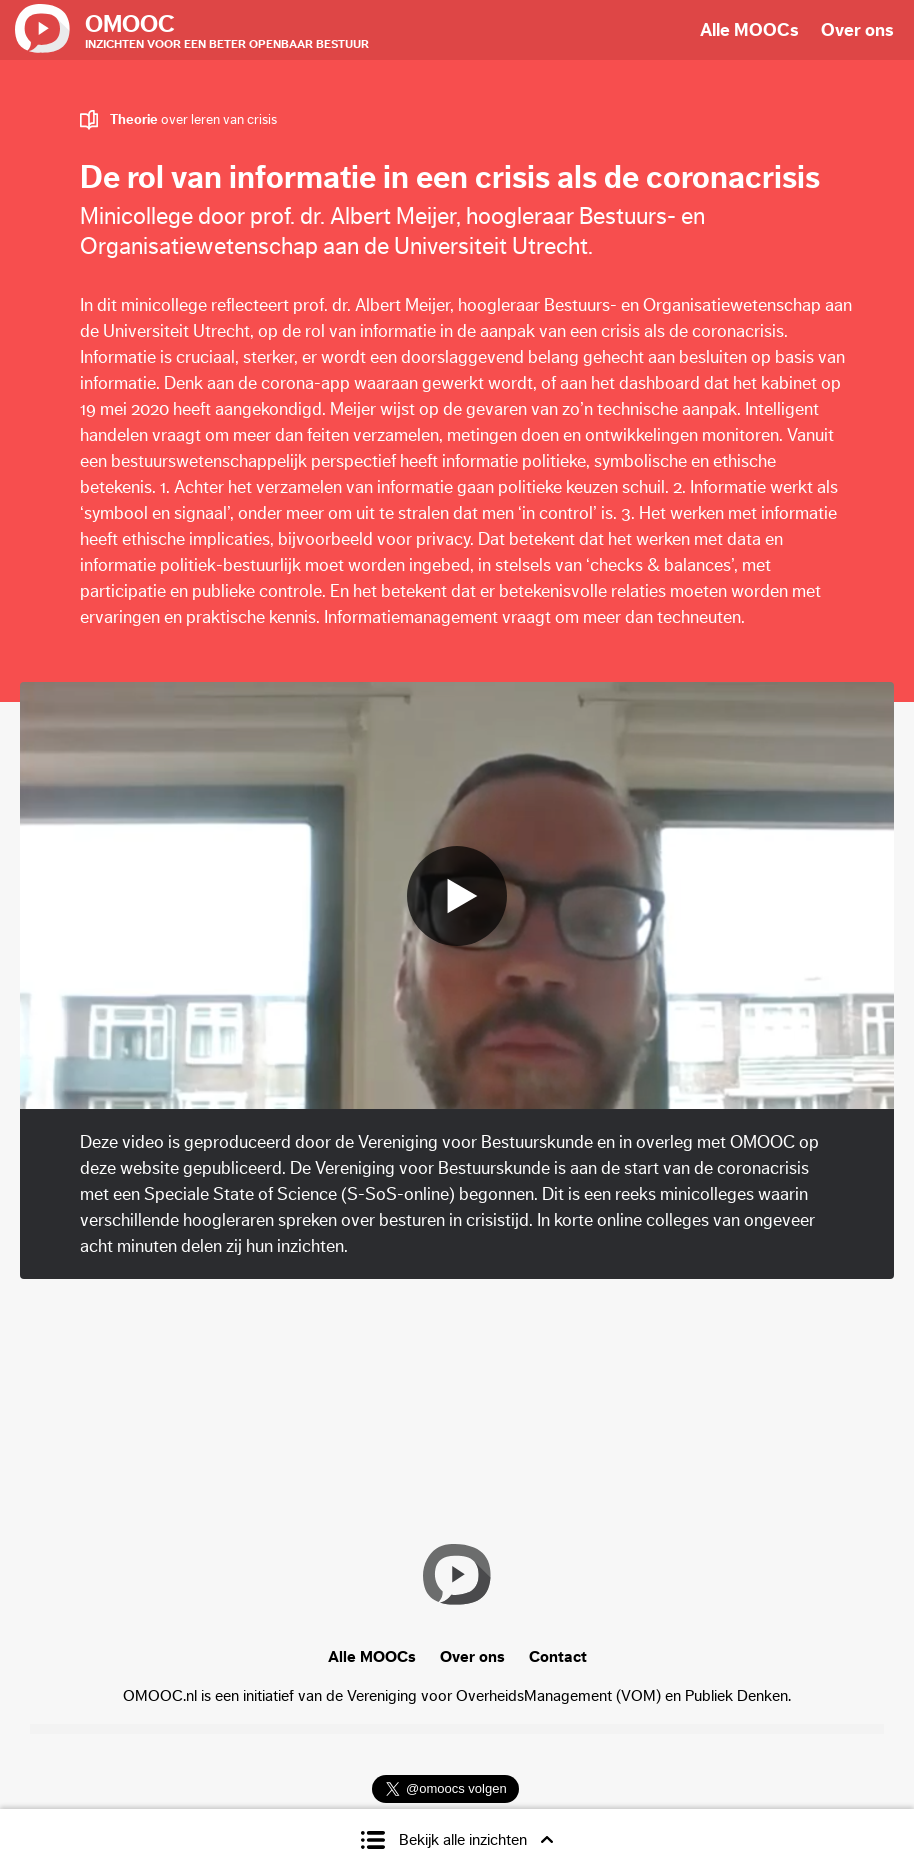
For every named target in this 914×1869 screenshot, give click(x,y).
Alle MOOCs (749, 30)
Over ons (857, 30)
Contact (558, 1657)
